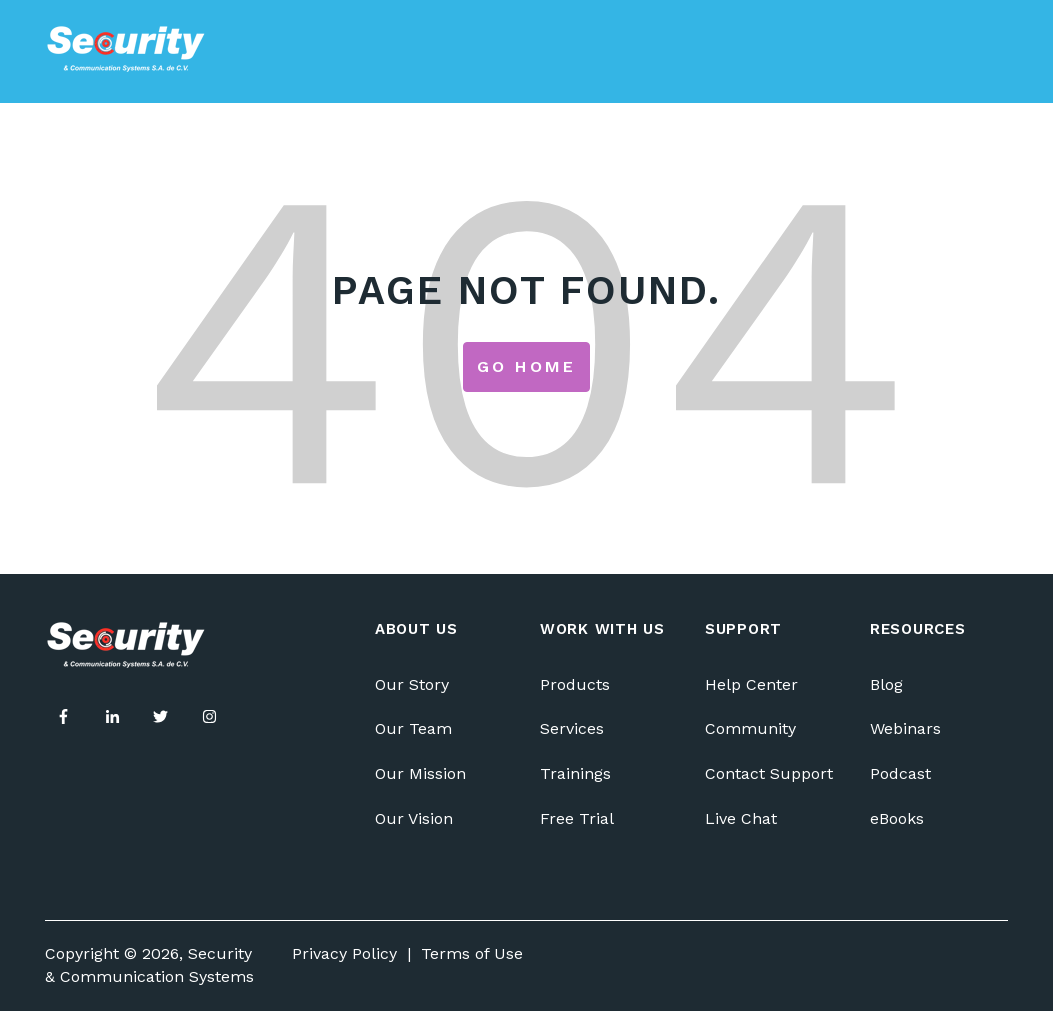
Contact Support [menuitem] (769, 773)
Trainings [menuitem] (575, 773)
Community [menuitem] (750, 728)
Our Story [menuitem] (412, 684)
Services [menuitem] (572, 728)
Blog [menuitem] (886, 684)
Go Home (526, 366)
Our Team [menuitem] (413, 728)
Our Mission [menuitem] (420, 773)
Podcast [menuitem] (900, 773)
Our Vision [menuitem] (414, 818)
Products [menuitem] (575, 684)
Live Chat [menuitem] (741, 818)
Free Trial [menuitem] (577, 818)
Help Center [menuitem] (751, 684)
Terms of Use (472, 953)
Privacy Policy (344, 953)
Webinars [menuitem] (905, 728)
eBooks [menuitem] (897, 818)
